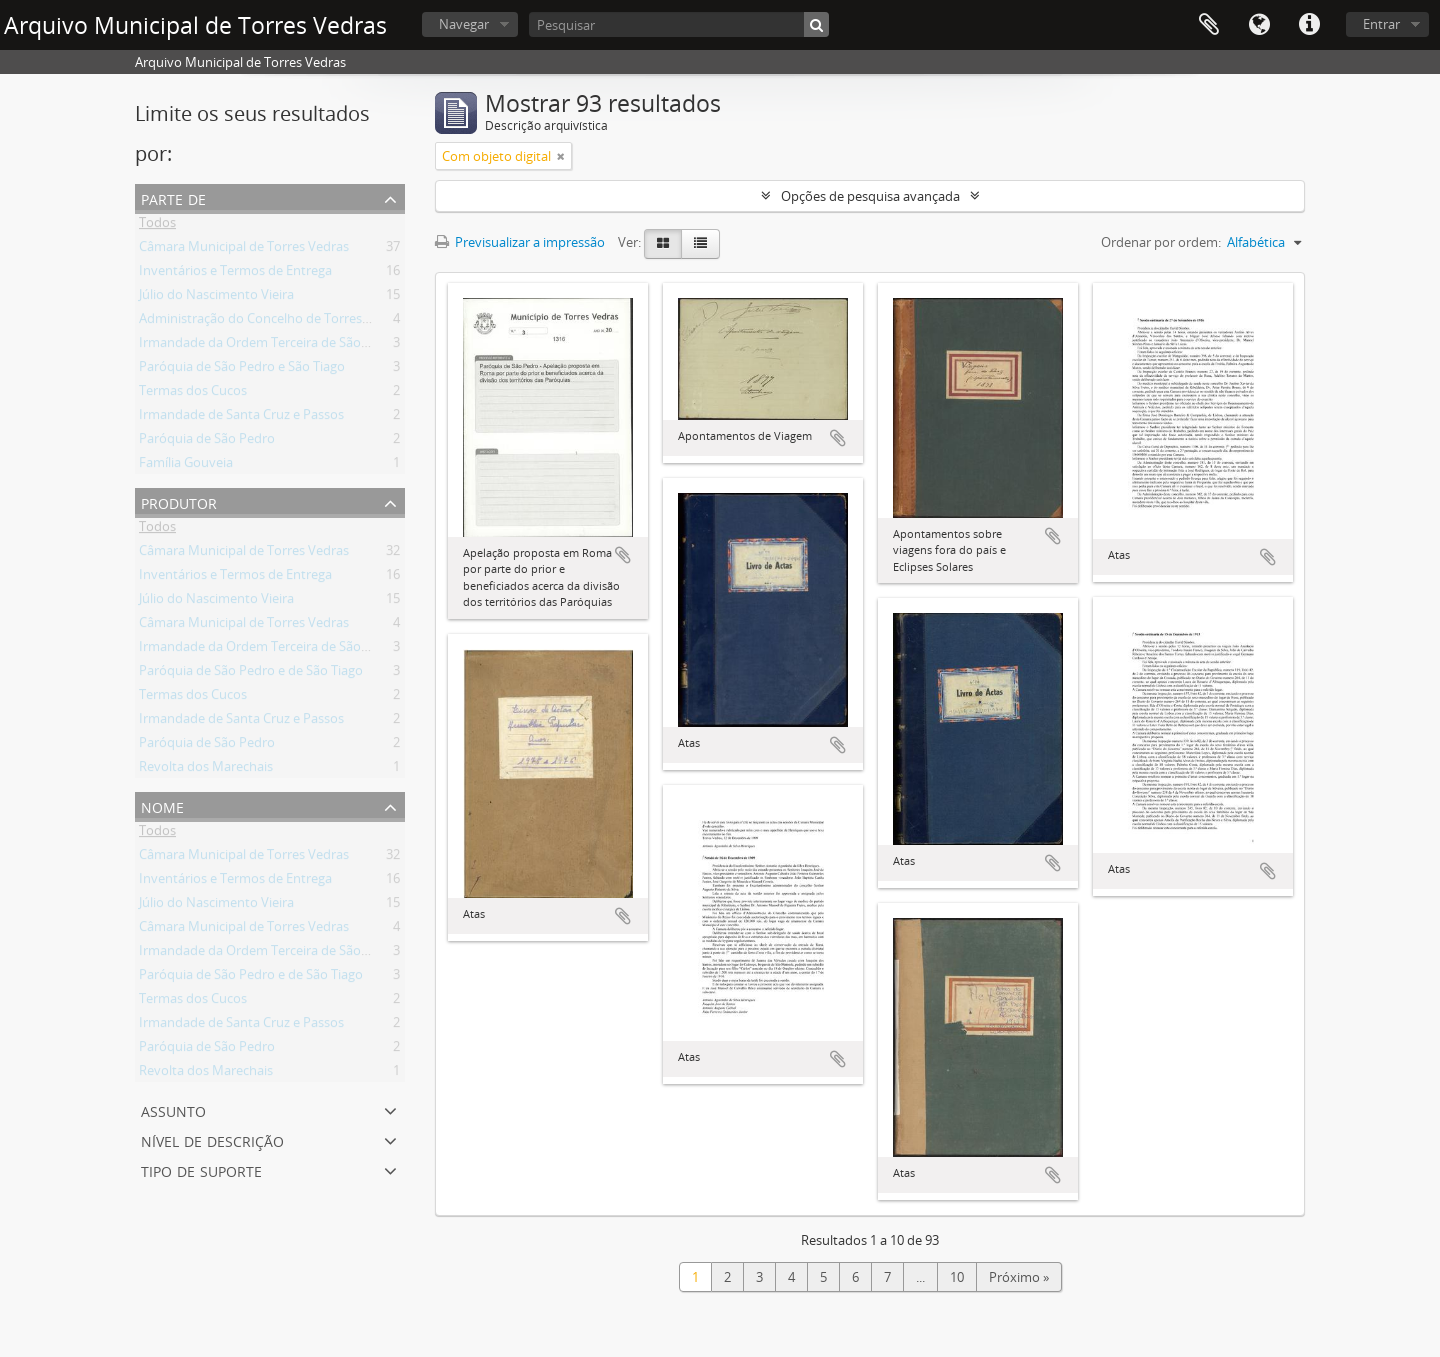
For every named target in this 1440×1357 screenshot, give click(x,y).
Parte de (173, 197)
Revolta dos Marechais (206, 770)
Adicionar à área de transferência (623, 555)
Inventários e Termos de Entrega (235, 274)
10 (957, 1277)
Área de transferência (1209, 25)
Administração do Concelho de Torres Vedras (272, 322)
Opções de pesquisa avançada (870, 196)
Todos (157, 226)
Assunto (173, 1109)
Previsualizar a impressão (520, 242)
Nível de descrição (212, 1139)
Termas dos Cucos (193, 394)
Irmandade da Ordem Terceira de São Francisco (279, 346)
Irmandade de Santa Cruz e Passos (241, 418)
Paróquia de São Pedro (207, 442)
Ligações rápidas (1309, 25)
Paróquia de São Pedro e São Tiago (242, 370)
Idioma (1259, 25)
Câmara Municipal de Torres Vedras (244, 250)
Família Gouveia (186, 466)
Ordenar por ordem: (1161, 242)
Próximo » (1019, 1277)
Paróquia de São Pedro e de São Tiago (251, 674)
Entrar (1381, 24)
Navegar (464, 24)
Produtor (179, 501)
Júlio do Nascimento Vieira (216, 298)
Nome (162, 805)
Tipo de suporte (201, 1169)
